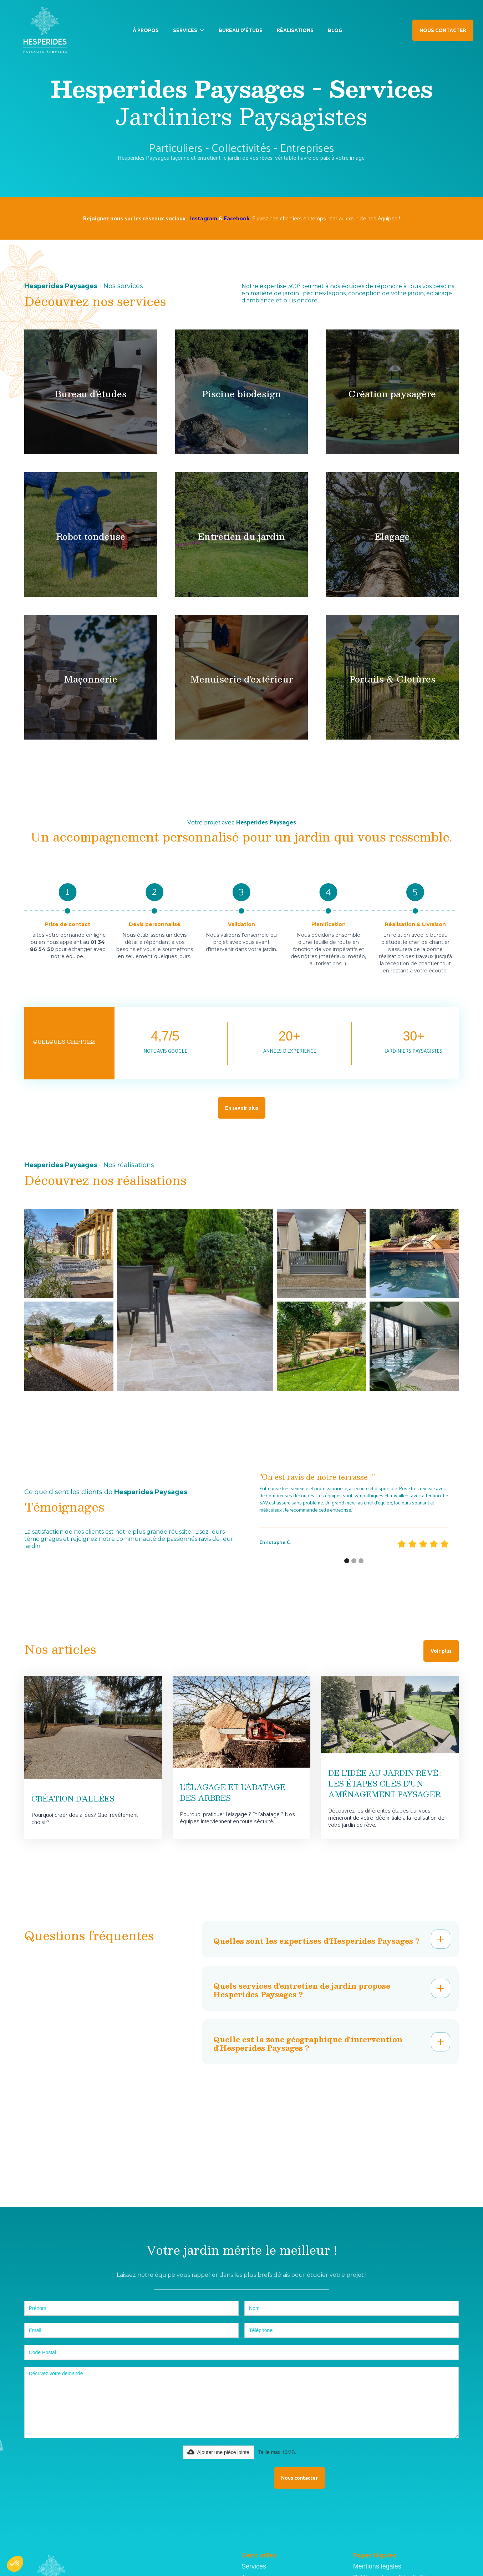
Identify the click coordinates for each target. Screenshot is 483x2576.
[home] (44, 30)
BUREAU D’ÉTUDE (241, 30)
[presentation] (212, 2476)
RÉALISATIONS (295, 30)
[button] (189, 30)
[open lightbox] (68, 1253)
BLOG (335, 30)
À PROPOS (146, 30)
